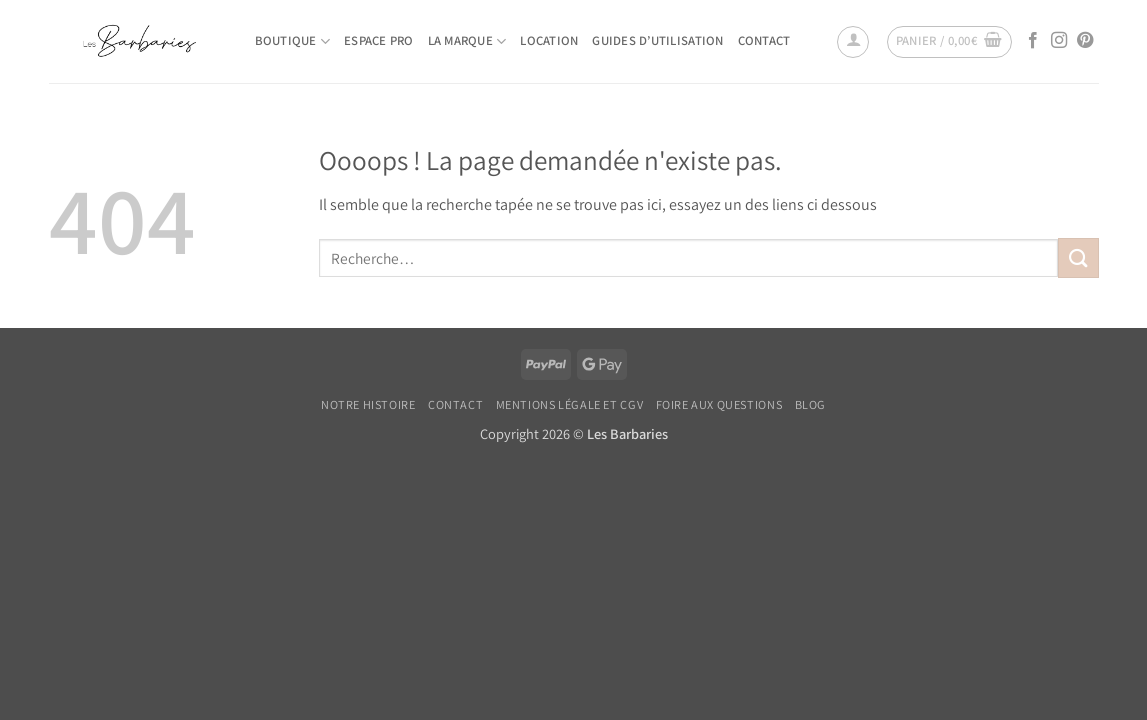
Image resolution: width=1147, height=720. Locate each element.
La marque (467, 41)
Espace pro (379, 40)
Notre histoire (368, 405)
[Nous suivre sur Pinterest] (1085, 41)
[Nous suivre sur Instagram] (1059, 41)
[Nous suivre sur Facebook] (1033, 41)
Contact (764, 40)
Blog (810, 405)
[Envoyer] (1078, 257)
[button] (853, 42)
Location (549, 40)
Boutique (293, 41)
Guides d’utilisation (657, 40)
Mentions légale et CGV (569, 405)
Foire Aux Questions (719, 405)
